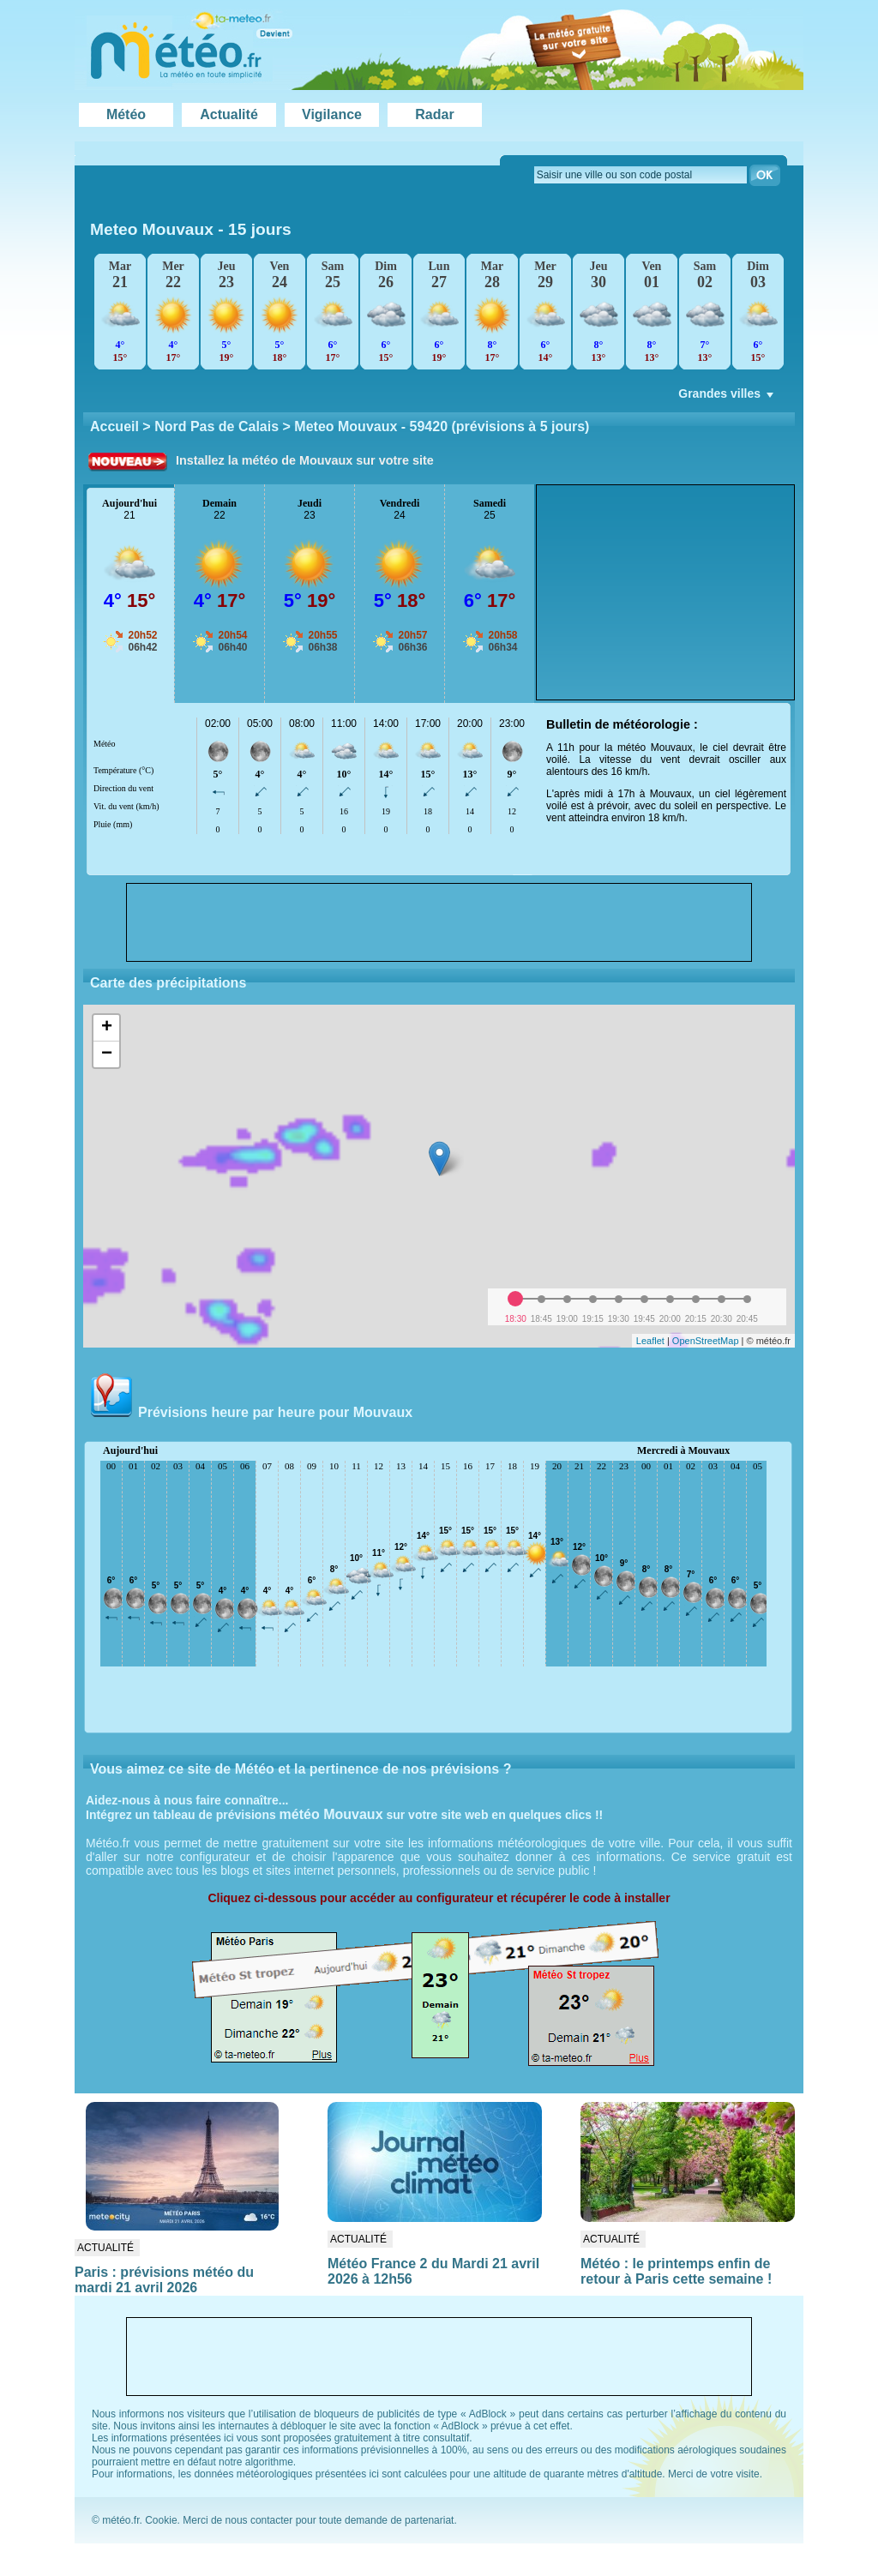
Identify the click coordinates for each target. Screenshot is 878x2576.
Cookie (161, 2520)
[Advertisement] (665, 592)
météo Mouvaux (331, 1814)
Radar (434, 114)
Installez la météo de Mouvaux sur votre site (305, 460)
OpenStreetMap (705, 1341)
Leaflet (650, 1341)
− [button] (106, 1054)
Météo (126, 114)
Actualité (229, 114)
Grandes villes (727, 398)
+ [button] (106, 1028)
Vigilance (332, 114)
